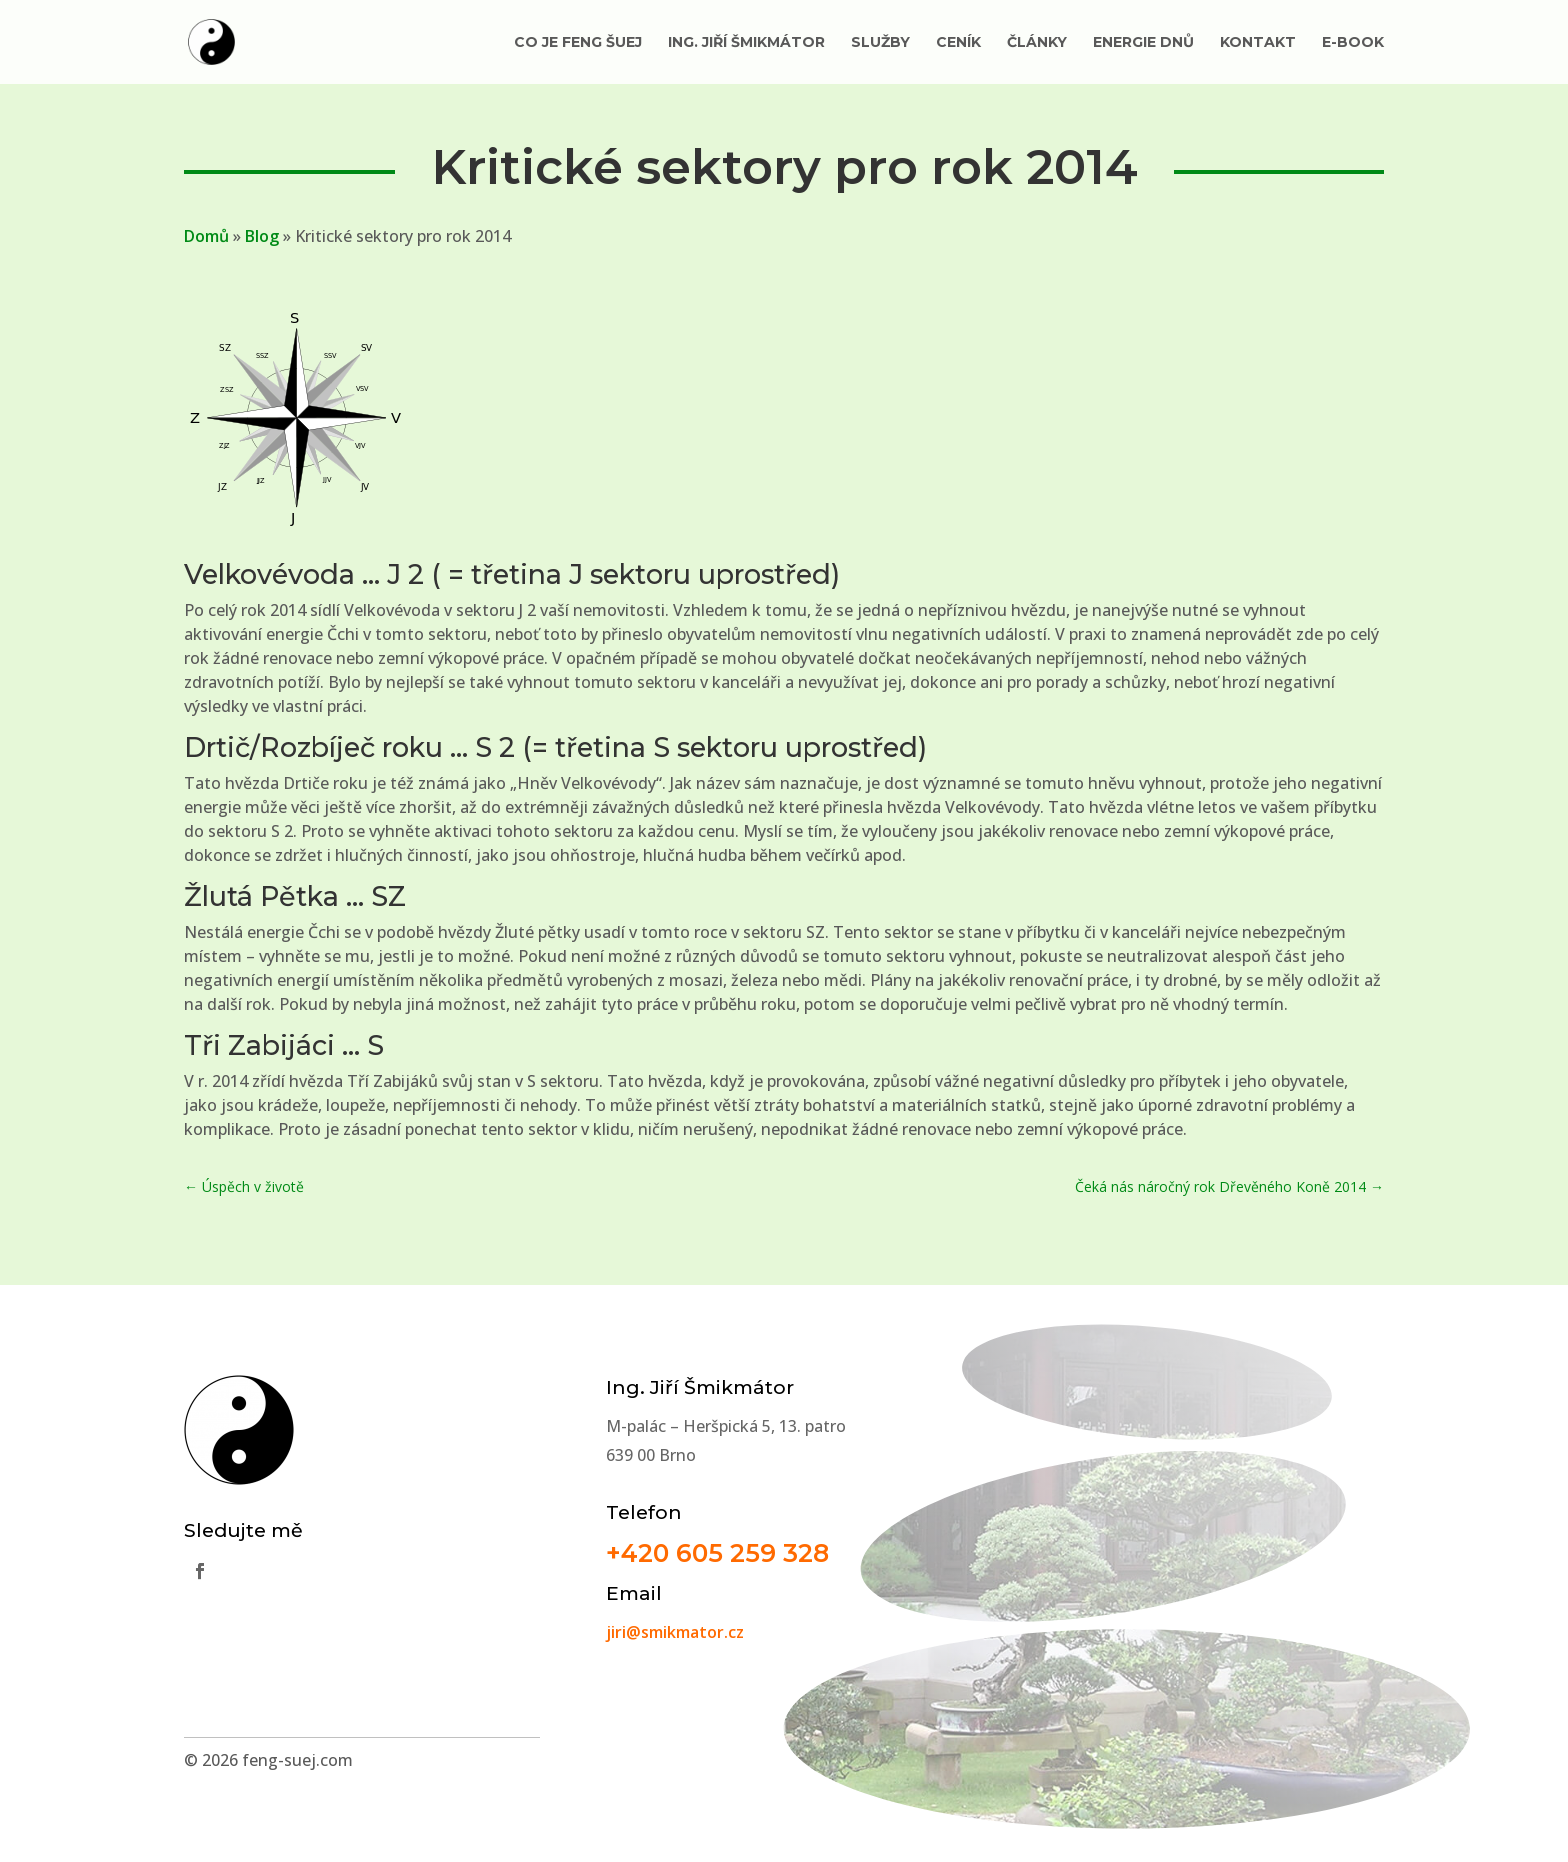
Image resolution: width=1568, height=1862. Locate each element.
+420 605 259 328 (717, 1553)
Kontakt (1258, 43)
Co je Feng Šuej (578, 43)
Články (1037, 43)
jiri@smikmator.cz (675, 1632)
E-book (1353, 43)
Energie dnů (1143, 43)
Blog (262, 236)
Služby (880, 43)
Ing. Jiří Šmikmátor (746, 43)
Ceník (958, 43)
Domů (206, 236)
